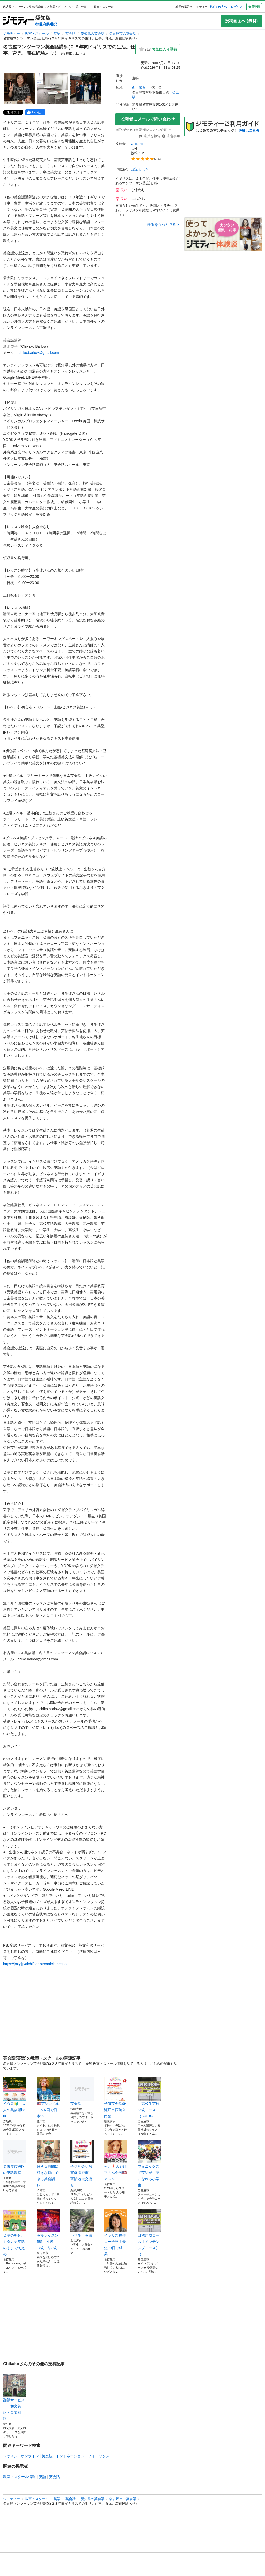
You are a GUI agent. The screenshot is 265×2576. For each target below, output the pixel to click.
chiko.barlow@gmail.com (39, 352)
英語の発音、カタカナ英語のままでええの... (14, 2232)
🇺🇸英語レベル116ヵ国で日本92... (48, 2097)
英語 (57, 34)
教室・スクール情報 (19, 2477)
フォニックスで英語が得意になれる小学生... (149, 2163)
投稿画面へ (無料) (241, 21)
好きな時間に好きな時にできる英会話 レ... (48, 2163)
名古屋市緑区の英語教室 (14, 2157)
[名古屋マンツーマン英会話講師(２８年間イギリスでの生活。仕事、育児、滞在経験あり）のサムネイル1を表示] (19, 88)
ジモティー (11, 34)
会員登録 (254, 6)
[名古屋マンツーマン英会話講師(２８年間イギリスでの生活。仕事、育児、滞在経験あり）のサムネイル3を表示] (85, 88)
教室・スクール (37, 34)
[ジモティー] (18, 21)
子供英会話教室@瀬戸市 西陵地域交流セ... (82, 2163)
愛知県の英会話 (92, 34)
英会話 (70, 34)
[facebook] (35, 112)
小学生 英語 (82, 2223)
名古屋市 (138, 88)
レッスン (10, 2456)
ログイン (236, 6)
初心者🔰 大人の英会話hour (14, 2097)
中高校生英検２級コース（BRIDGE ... (149, 2097)
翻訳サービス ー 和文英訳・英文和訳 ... (14, 2397)
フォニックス (98, 2456)
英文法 (47, 2456)
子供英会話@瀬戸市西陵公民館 (115, 2097)
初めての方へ (218, 6)
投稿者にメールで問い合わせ (148, 119)
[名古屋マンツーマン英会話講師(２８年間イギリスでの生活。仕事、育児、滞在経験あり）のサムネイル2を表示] (52, 88)
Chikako (137, 144)
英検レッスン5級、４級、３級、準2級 (48, 2229)
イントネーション (70, 2456)
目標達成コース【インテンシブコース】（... (149, 2232)
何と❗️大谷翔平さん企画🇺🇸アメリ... (115, 2160)
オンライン (30, 2456)
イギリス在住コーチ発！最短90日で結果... (115, 2232)
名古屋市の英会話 (122, 34)
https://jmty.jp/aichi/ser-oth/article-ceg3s (35, 1964)
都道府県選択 (46, 24)
